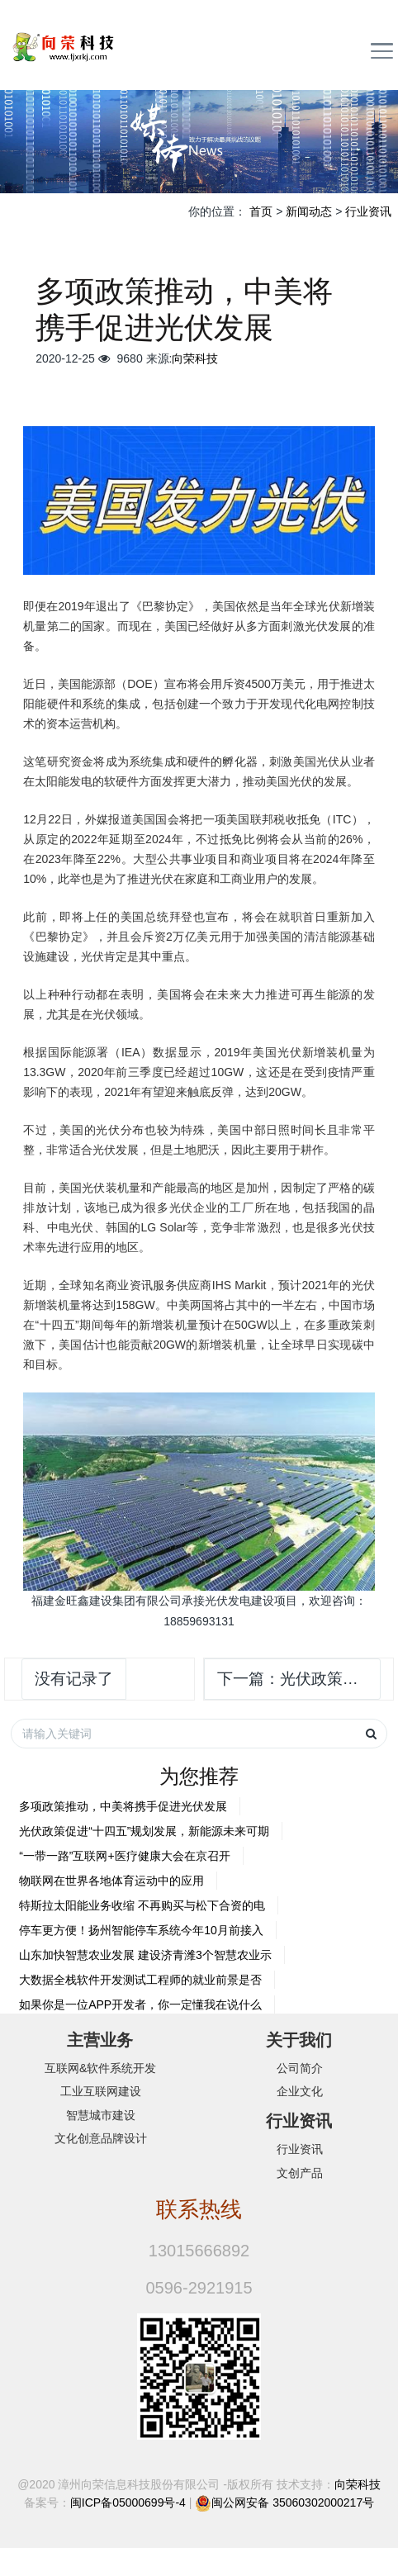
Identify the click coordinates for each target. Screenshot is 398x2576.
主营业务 (100, 2040)
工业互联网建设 (100, 2091)
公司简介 (300, 2068)
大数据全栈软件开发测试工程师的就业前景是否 (140, 1979)
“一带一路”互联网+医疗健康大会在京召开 (124, 1855)
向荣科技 (195, 358)
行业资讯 (368, 211)
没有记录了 (74, 1678)
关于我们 (299, 2040)
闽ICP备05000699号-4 (128, 2502)
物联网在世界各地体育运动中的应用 (111, 1880)
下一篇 (299, 1678)
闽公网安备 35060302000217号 (292, 2502)
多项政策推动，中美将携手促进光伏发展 (123, 1806)
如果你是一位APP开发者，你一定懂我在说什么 (140, 2004)
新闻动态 (309, 211)
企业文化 (300, 2091)
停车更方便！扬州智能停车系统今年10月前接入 (141, 1930)
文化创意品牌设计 (100, 2138)
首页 (260, 211)
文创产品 (300, 2173)
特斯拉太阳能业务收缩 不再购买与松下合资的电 (142, 1905)
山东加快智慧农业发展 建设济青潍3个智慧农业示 (145, 1955)
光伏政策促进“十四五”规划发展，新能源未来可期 (144, 1831)
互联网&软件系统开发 (100, 2068)
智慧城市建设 (100, 2115)
